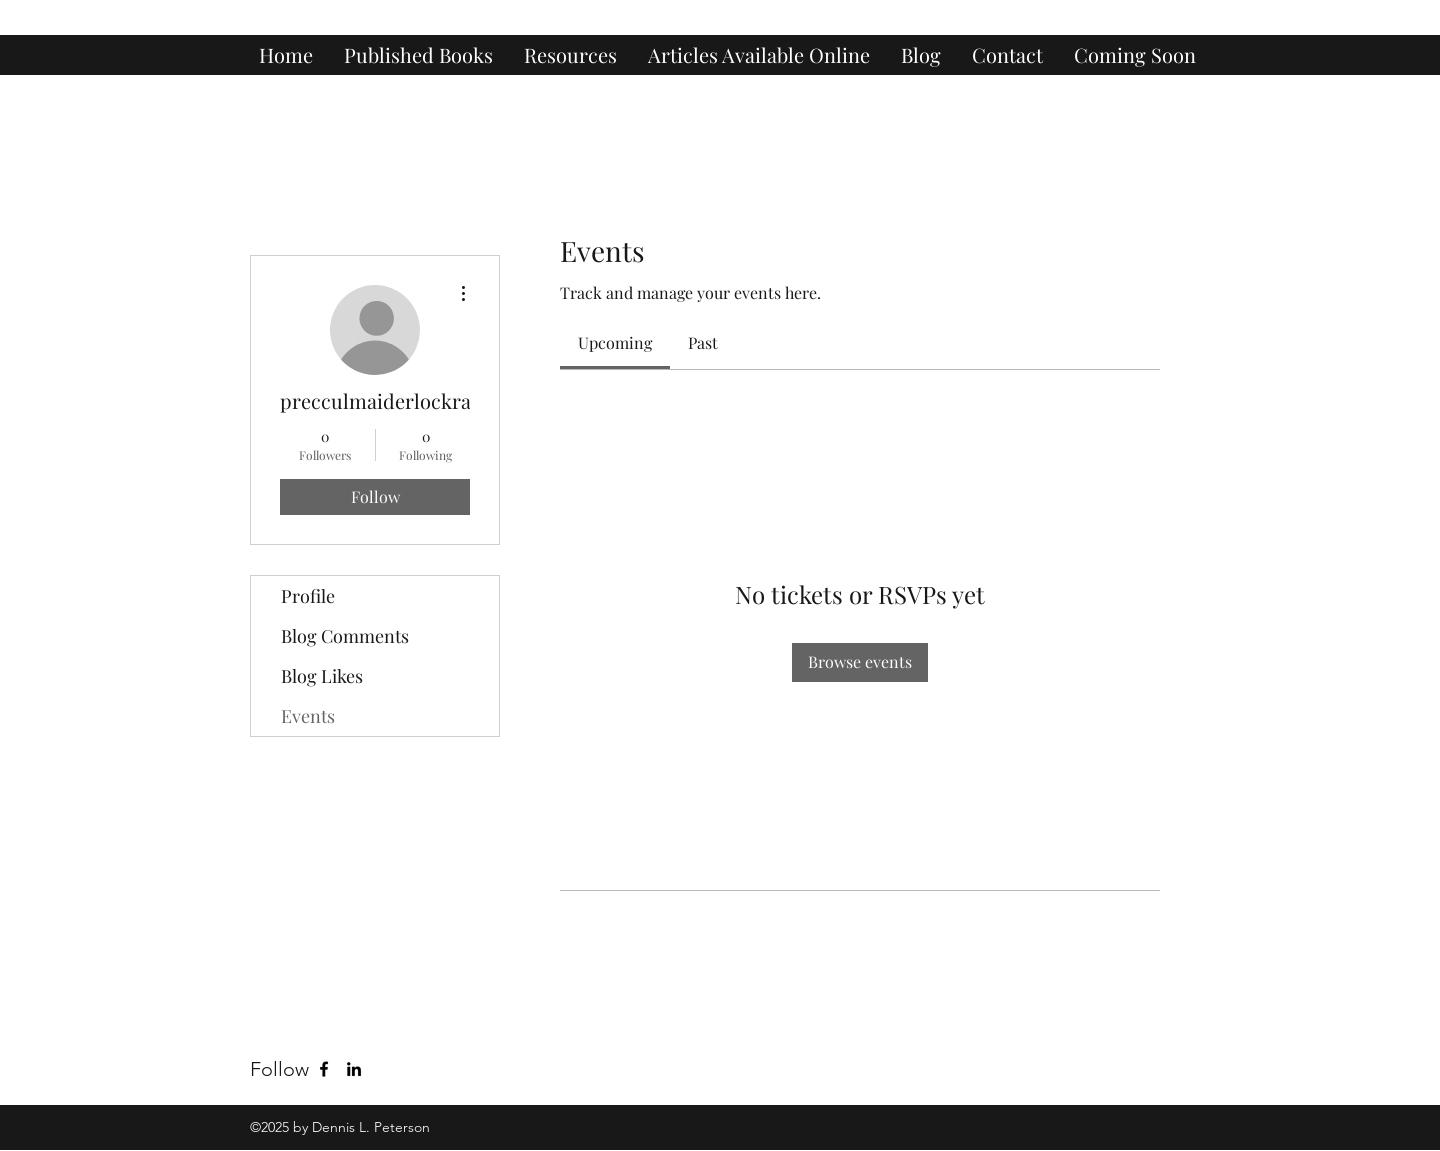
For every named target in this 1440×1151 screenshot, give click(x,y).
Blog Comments (345, 636)
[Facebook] (324, 1069)
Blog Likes (322, 676)
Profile (308, 596)
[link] (615, 342)
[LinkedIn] (354, 1069)
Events (308, 716)
